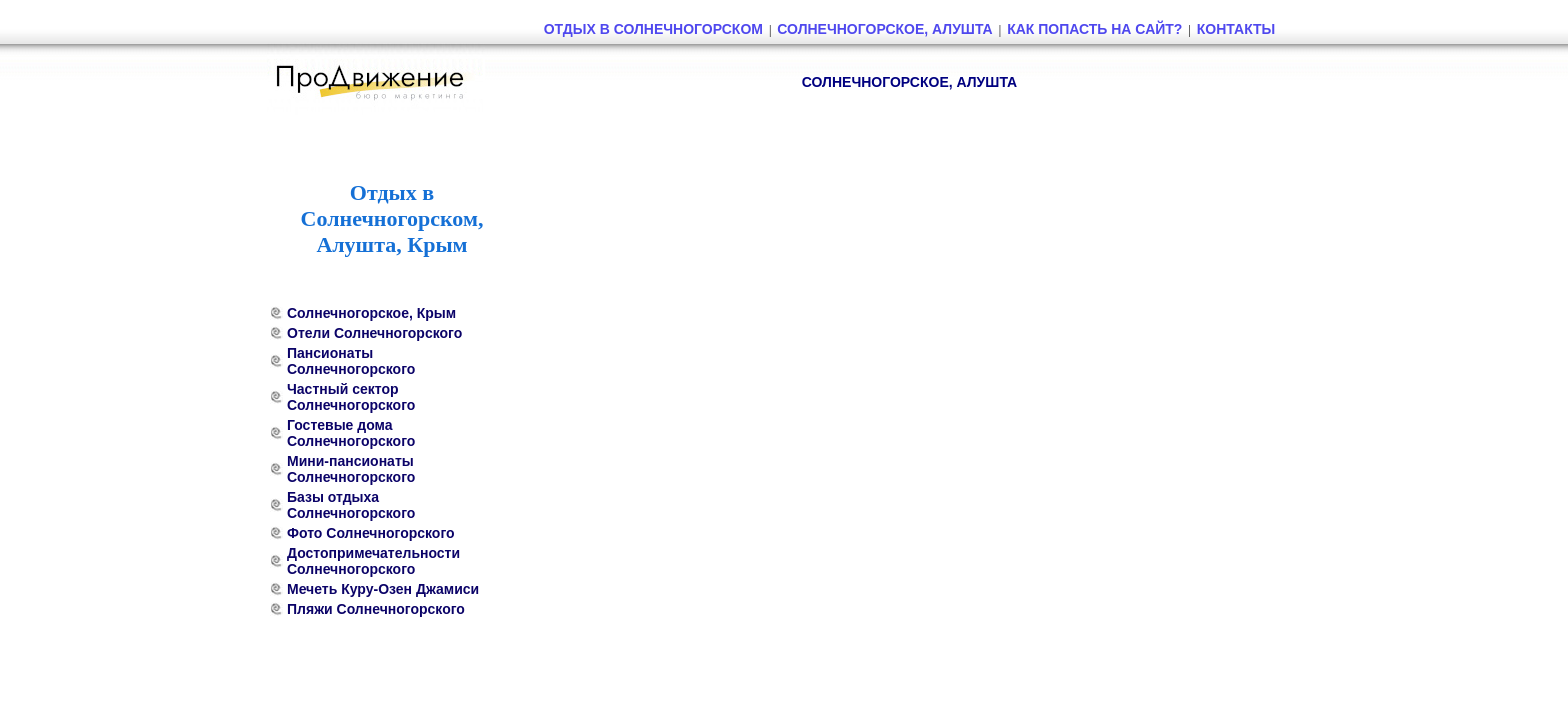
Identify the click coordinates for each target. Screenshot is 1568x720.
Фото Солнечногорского (371, 533)
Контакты (1236, 29)
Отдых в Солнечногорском (653, 29)
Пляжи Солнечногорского (376, 609)
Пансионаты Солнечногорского (351, 361)
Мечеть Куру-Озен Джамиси (383, 589)
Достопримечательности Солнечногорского (373, 561)
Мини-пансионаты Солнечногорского (351, 469)
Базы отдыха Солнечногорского (351, 505)
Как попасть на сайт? (1094, 29)
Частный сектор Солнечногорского (351, 397)
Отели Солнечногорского (374, 333)
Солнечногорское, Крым (371, 313)
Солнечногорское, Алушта (884, 29)
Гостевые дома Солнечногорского (351, 433)
